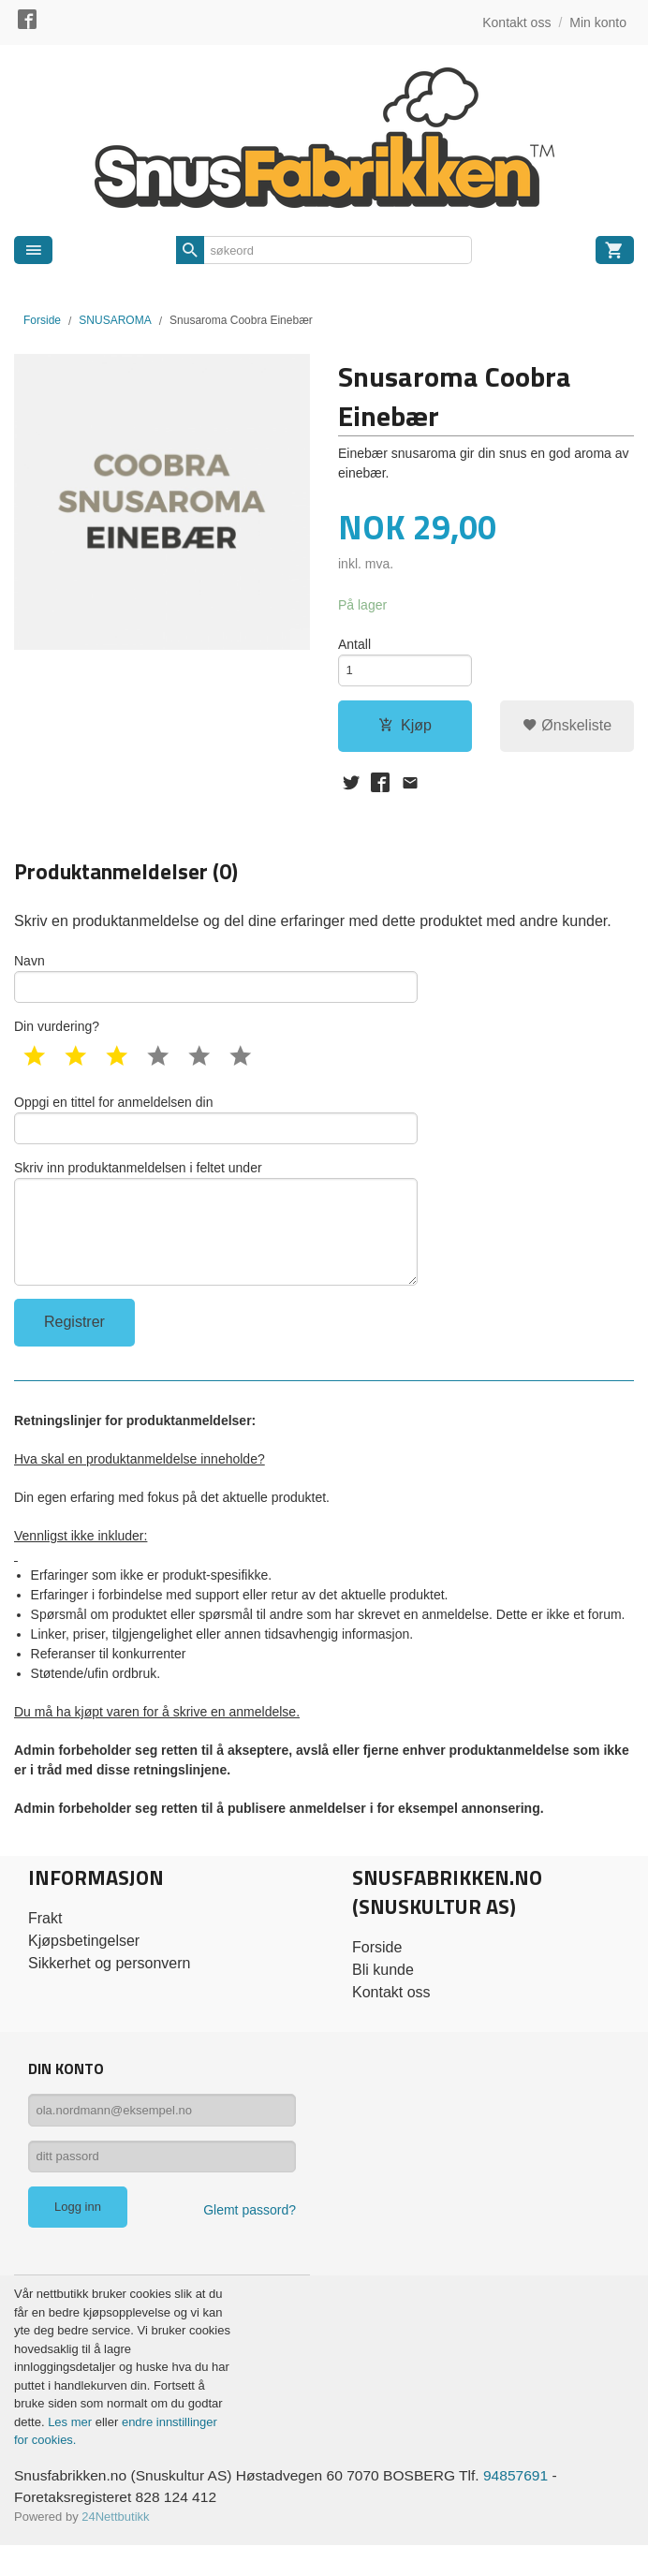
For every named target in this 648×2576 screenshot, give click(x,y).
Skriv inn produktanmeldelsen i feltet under (216, 1240)
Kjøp (405, 729)
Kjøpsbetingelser (84, 1963)
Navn (216, 986)
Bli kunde (383, 1992)
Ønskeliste (567, 729)
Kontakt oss (391, 2015)
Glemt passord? (249, 2239)
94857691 (530, 2504)
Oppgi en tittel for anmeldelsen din (216, 1131)
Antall (354, 644)
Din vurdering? (56, 1036)
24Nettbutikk (115, 2547)
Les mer (72, 2451)
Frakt (45, 1941)
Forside (42, 320)
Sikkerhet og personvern (109, 1986)
